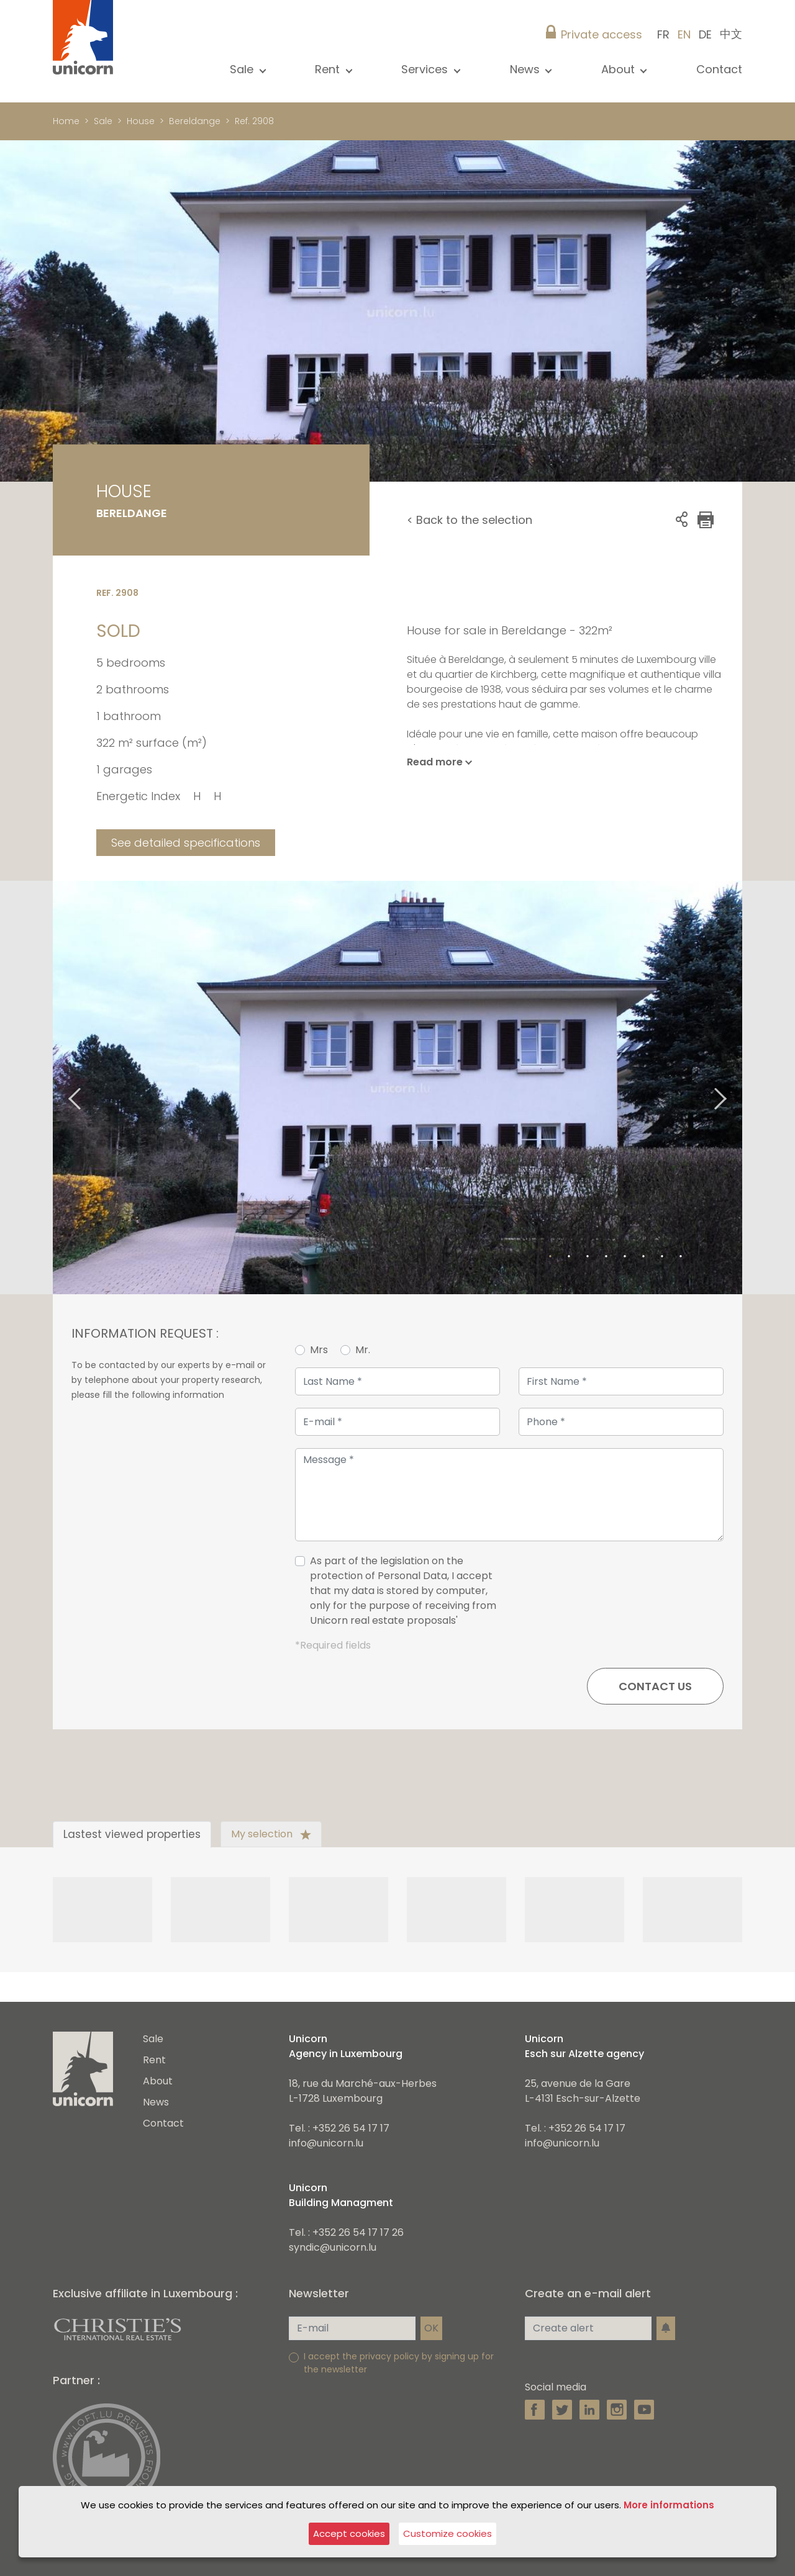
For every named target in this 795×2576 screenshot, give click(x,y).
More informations (669, 2504)
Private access (601, 34)
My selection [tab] (271, 1834)
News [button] (526, 69)
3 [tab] (587, 1257)
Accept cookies (349, 2533)
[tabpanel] (397, 1087)
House (141, 121)
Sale (103, 121)
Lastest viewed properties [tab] (132, 1834)
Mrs (319, 1350)
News (156, 2102)
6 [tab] (643, 1257)
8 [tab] (681, 1257)
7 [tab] (662, 1257)
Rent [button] (329, 69)
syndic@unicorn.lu (332, 2247)
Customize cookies (447, 2533)
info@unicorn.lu (326, 2143)
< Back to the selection (469, 520)
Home (66, 121)
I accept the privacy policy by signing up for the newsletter (399, 2363)
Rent (154, 2060)
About (158, 2081)
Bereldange (194, 121)
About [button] (619, 69)
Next (736, 1088)
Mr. (362, 1350)
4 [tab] (606, 1257)
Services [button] (426, 69)
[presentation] (629, 1596)
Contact (719, 69)
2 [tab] (569, 1257)
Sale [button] (243, 69)
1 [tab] (550, 1257)
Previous (59, 1088)
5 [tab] (625, 1257)
